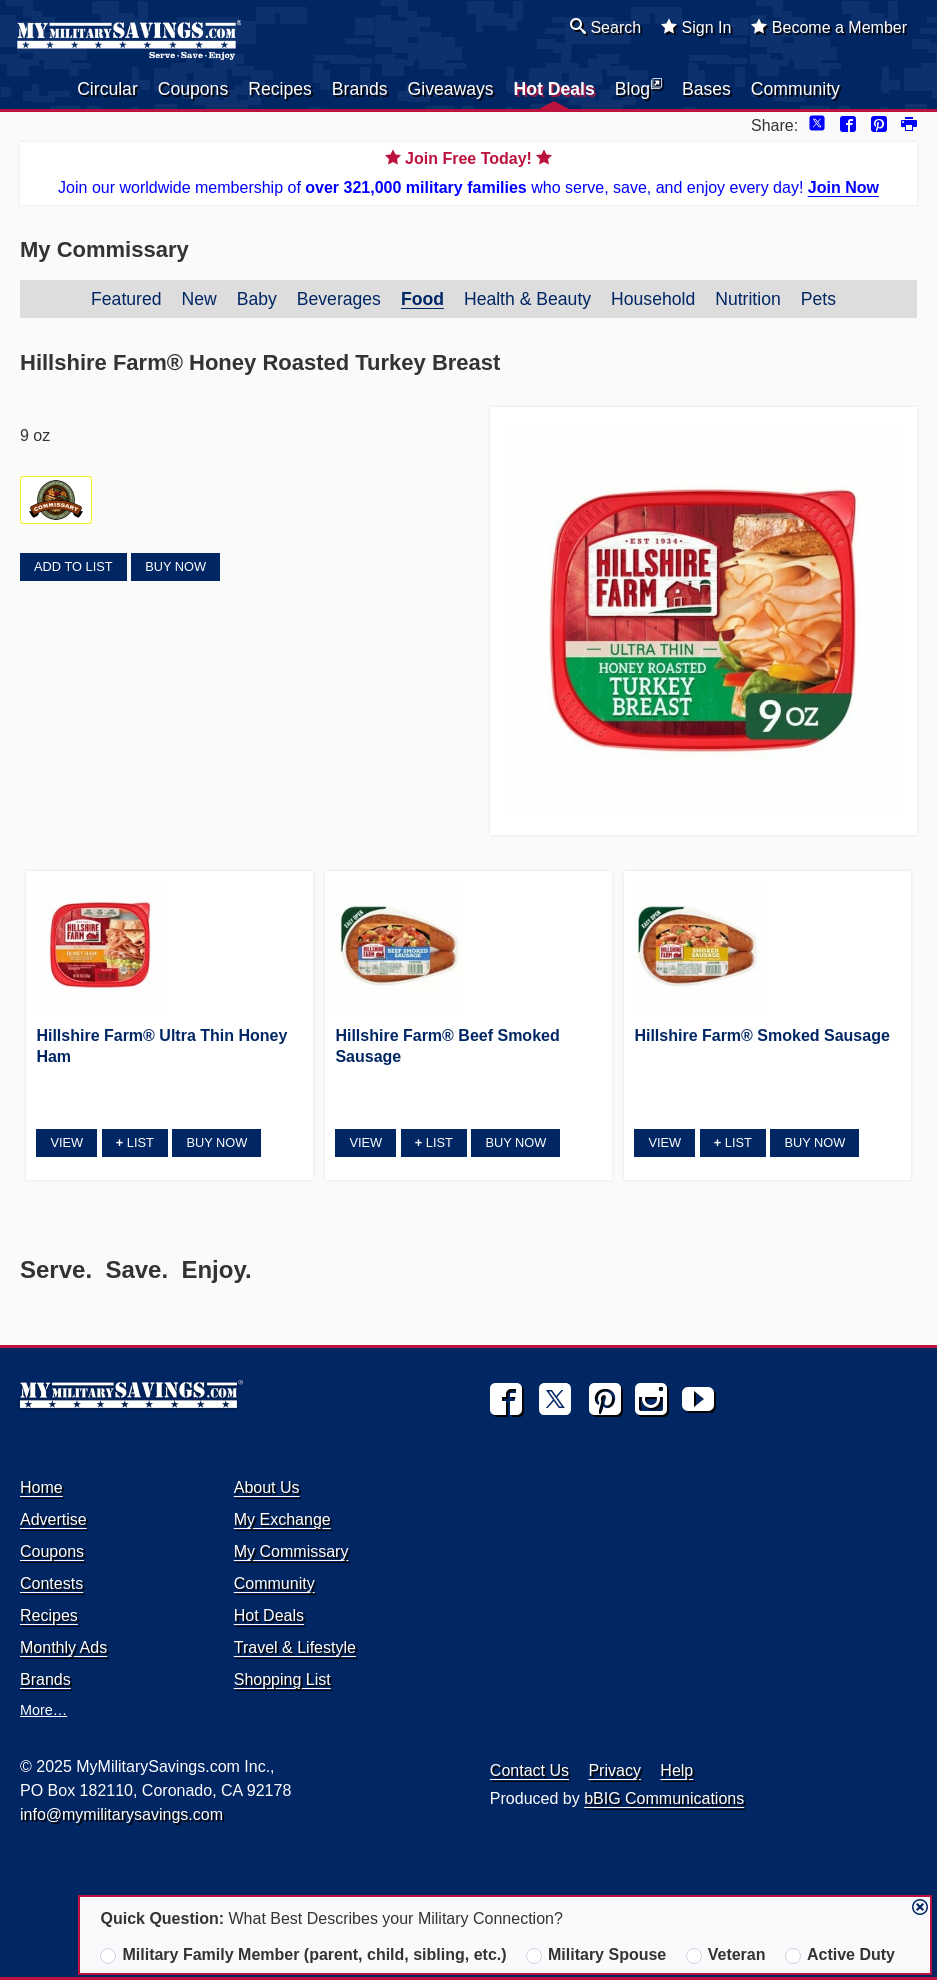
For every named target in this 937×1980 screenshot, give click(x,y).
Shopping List (282, 1679)
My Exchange (282, 1519)
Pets (818, 299)
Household (653, 299)
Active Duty (840, 1955)
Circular (107, 89)
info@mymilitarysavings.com (121, 1814)
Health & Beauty (527, 299)
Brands (360, 89)
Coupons (193, 89)
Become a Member (829, 27)
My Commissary (291, 1551)
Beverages (339, 299)
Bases (706, 89)
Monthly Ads (63, 1647)
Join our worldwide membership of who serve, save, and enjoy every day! (468, 171)
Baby (257, 299)
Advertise (53, 1519)
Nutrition (748, 299)
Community (795, 89)
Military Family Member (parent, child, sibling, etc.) (303, 1955)
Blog (638, 88)
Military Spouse (596, 1955)
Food (422, 299)
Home (41, 1487)
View (66, 1142)
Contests (51, 1583)
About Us (267, 1487)
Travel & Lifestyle (295, 1647)
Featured (126, 299)
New (198, 299)
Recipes (280, 89)
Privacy (614, 1770)
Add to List (73, 566)
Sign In (696, 27)
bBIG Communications (664, 1798)
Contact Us (529, 1770)
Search (605, 27)
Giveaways (451, 89)
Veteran (726, 1955)
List (135, 1142)
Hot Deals (554, 89)
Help (676, 1770)
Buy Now (175, 566)
